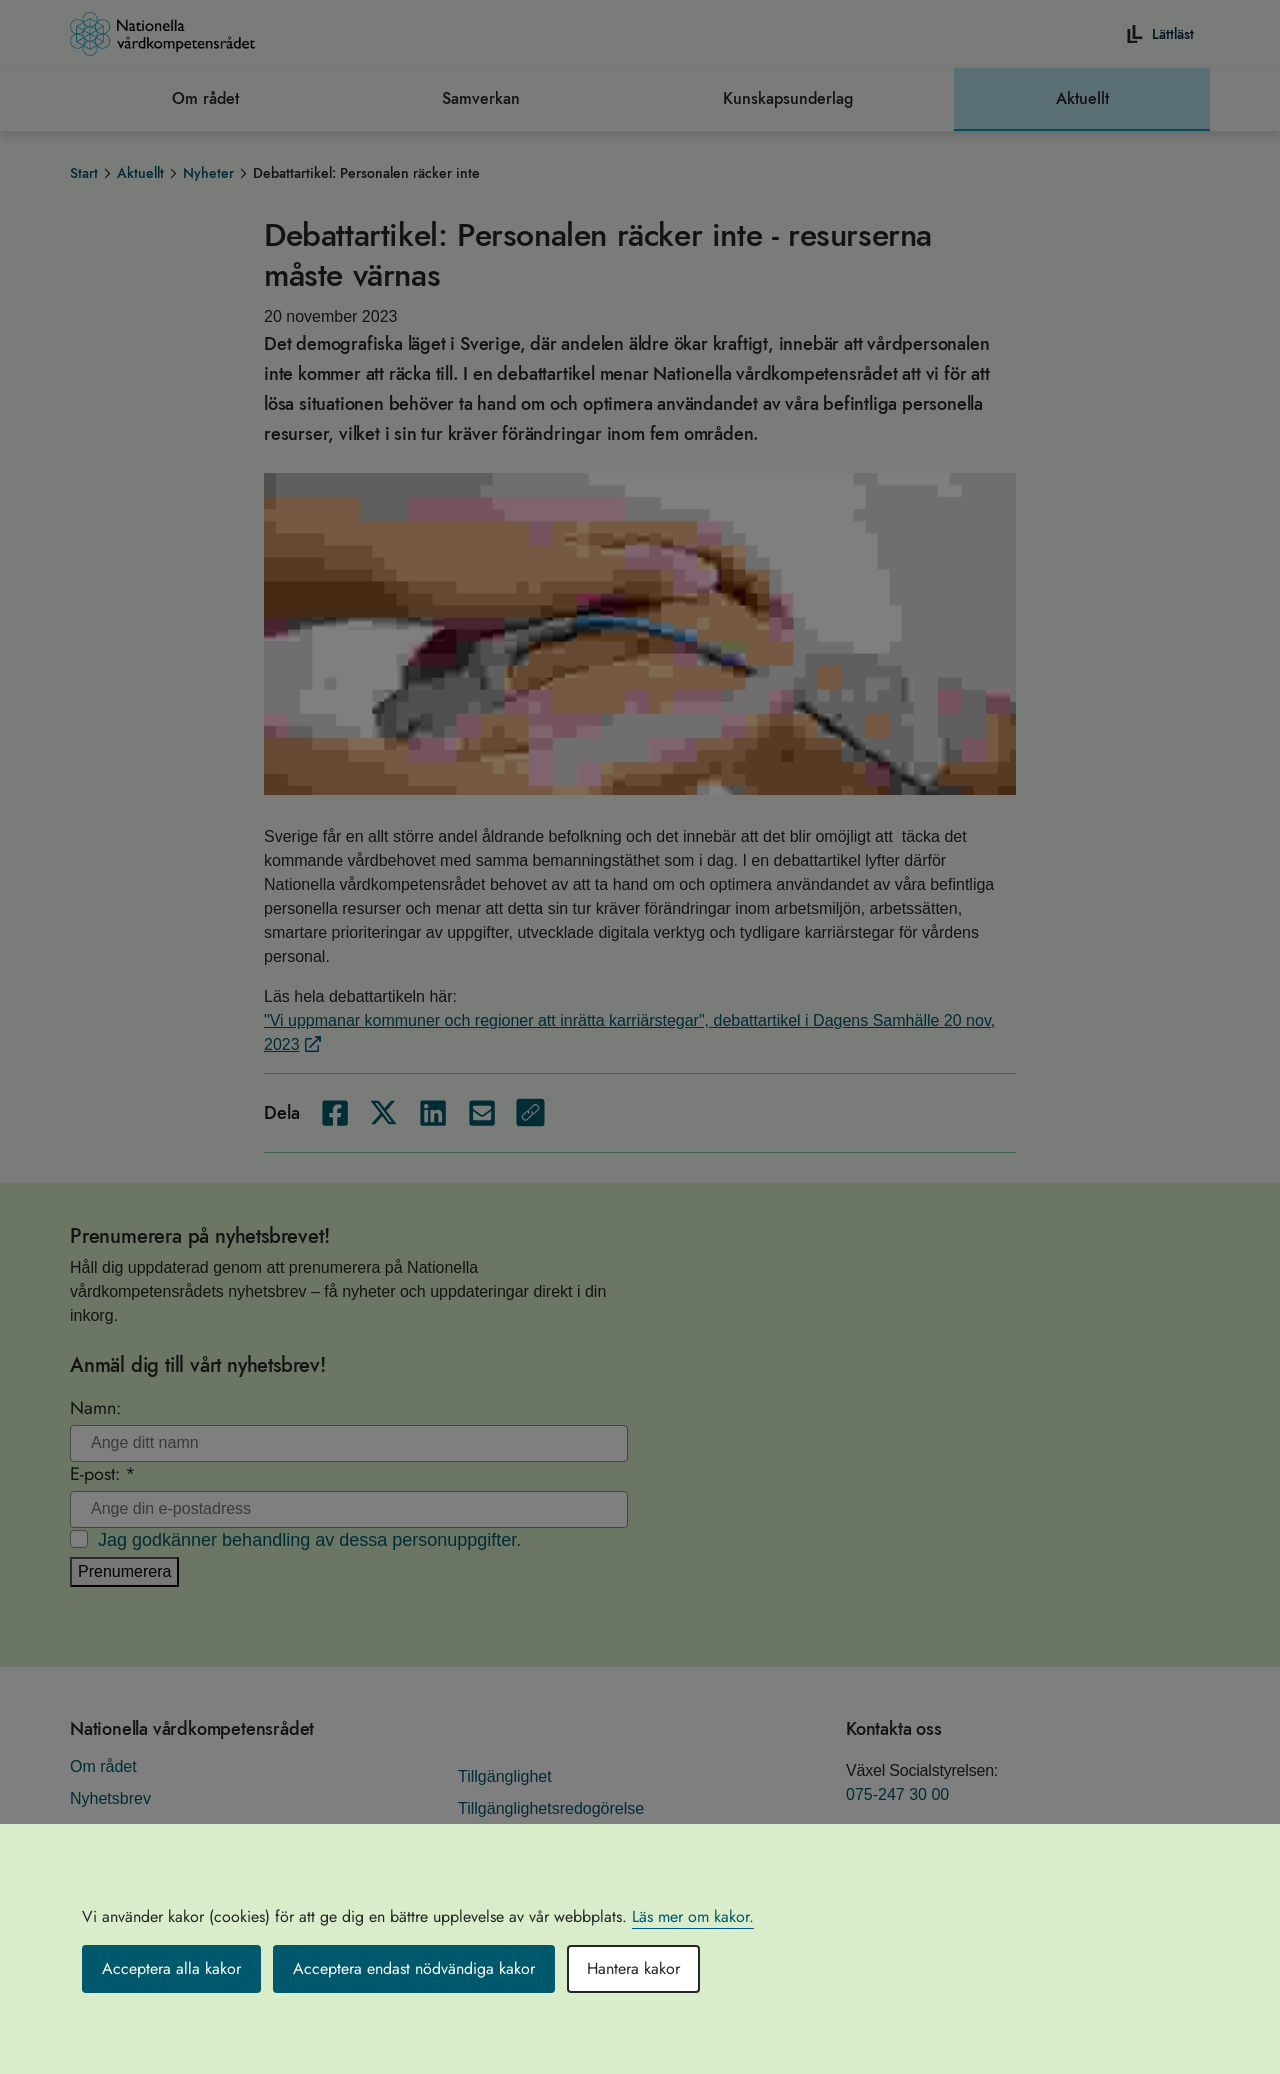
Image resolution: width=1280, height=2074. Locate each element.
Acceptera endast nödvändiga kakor (414, 1968)
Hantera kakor (633, 1968)
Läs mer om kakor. (693, 1916)
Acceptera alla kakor (171, 1968)
